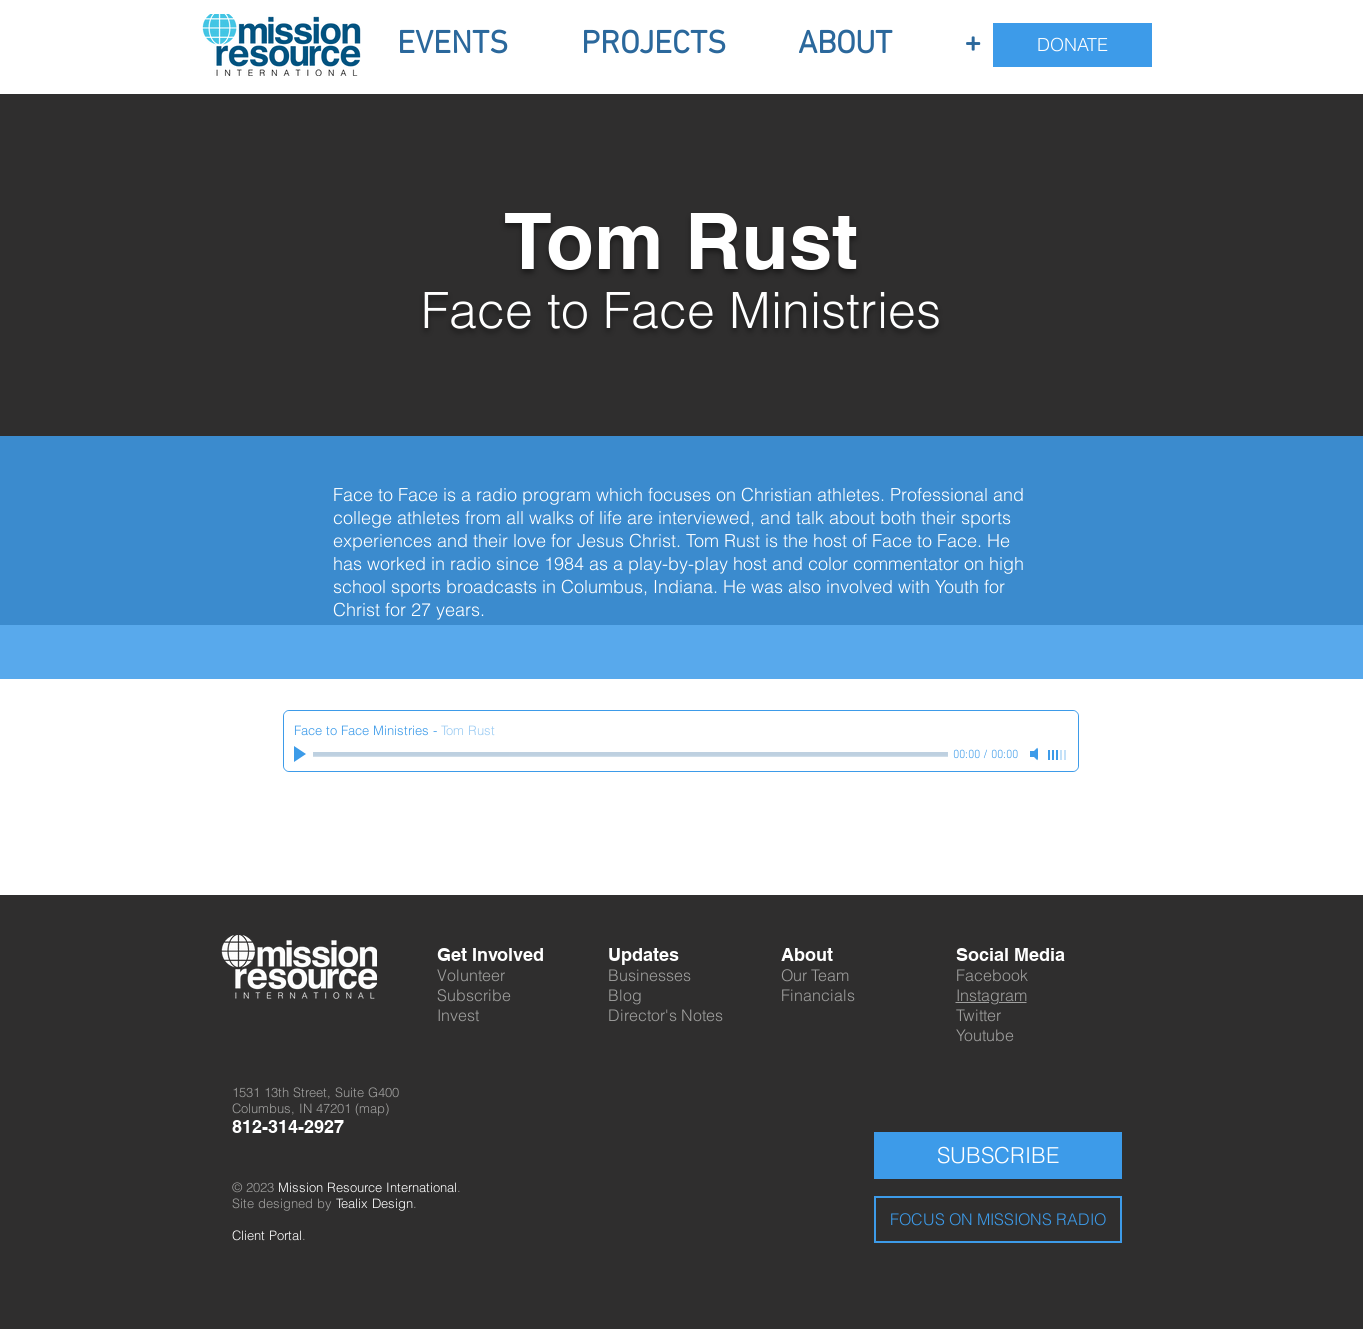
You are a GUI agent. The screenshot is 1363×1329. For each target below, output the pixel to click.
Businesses (649, 975)
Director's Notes (665, 1015)
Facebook (992, 975)
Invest (458, 1015)
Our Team (815, 975)
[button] (453, 45)
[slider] (1058, 755)
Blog (625, 995)
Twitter (978, 1015)
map (372, 1108)
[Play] (302, 754)
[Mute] (1036, 754)
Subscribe (474, 995)
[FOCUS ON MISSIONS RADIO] (998, 1219)
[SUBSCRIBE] (998, 1155)
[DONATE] (1072, 45)
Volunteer (471, 975)
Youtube (985, 1035)
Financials (818, 995)
